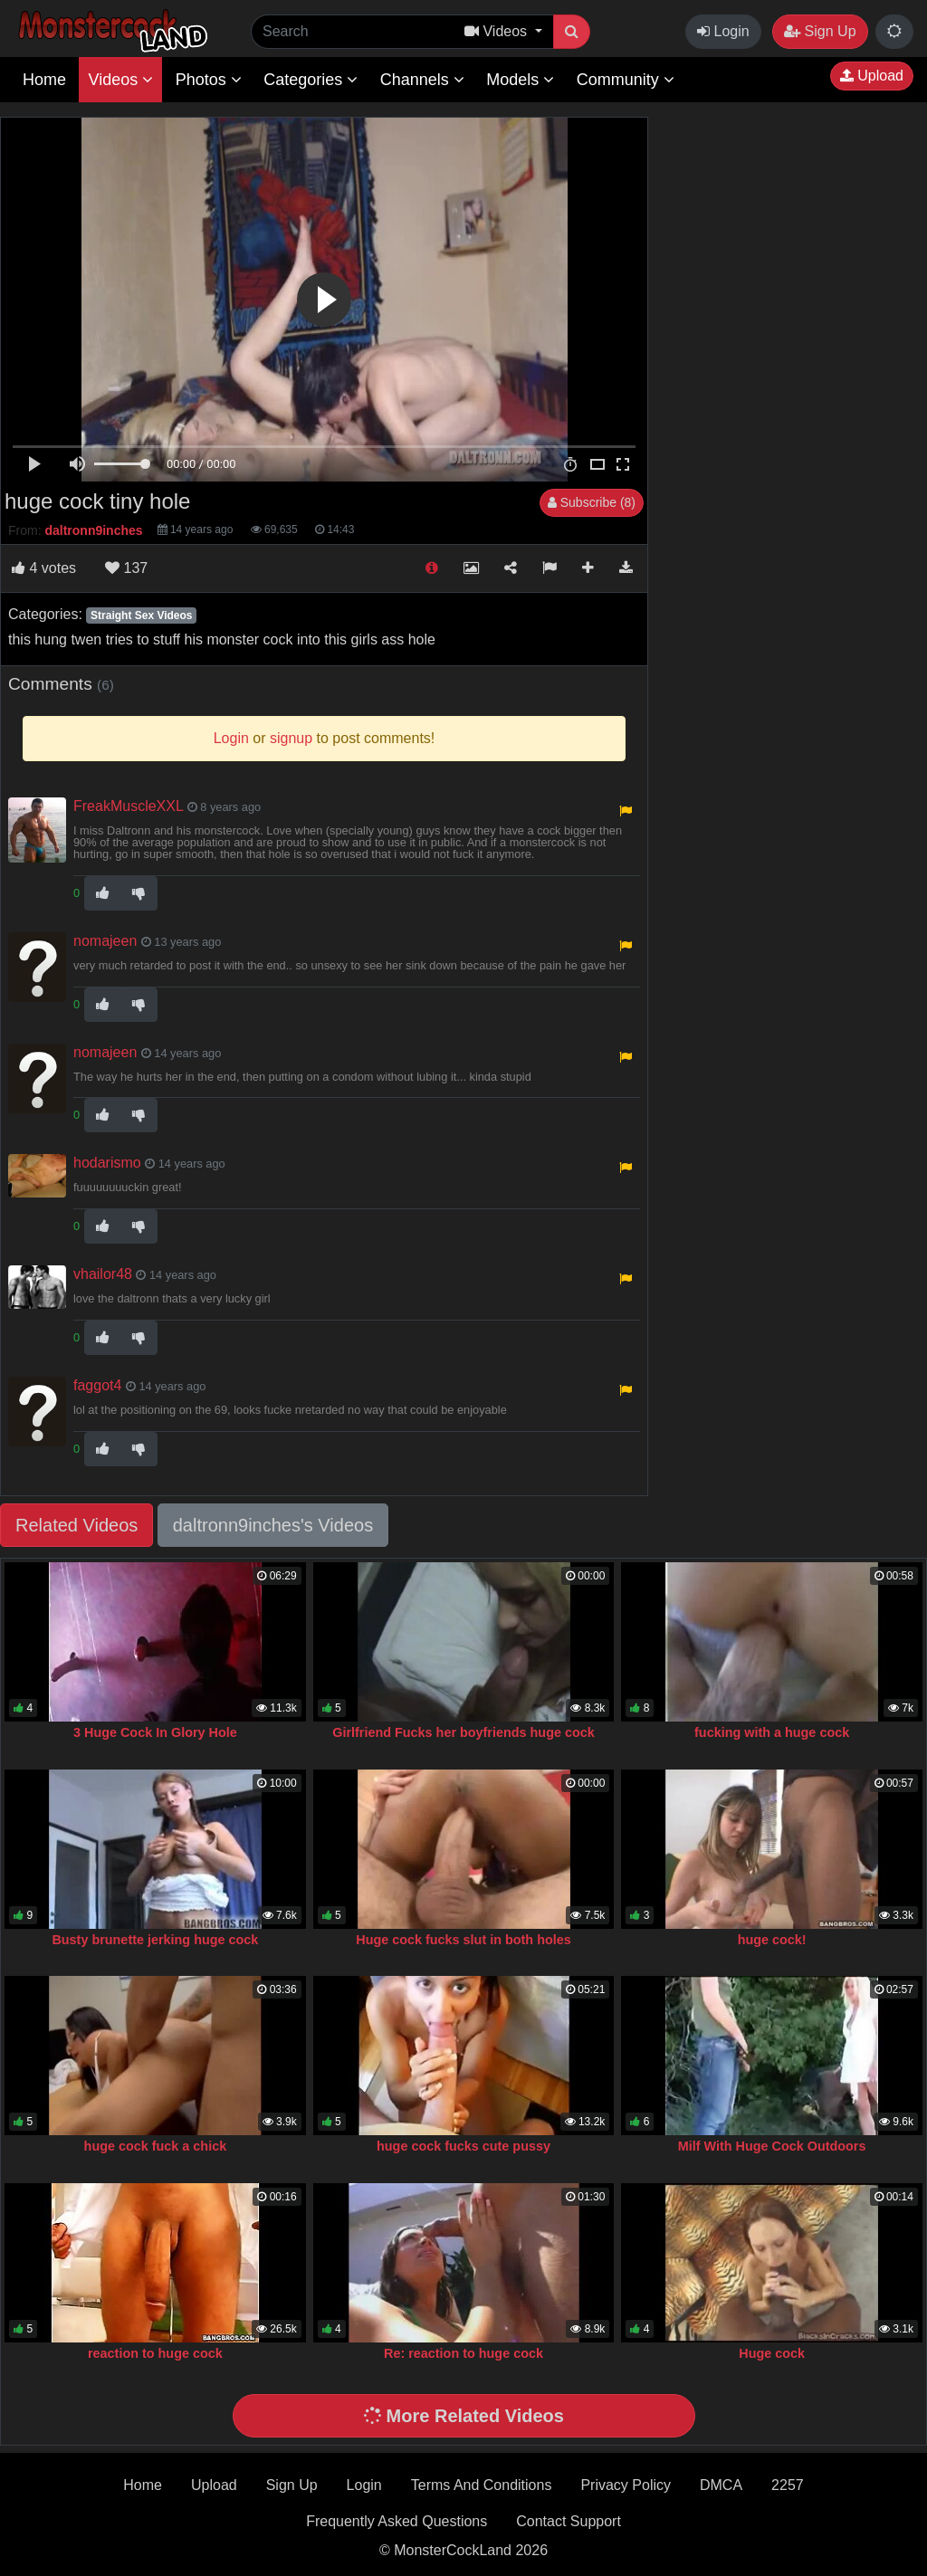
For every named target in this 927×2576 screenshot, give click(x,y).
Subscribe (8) (592, 502)
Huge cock (772, 2353)
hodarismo (107, 1162)
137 (126, 568)
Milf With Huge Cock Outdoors (772, 2146)
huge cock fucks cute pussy (463, 2146)
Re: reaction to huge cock (463, 2353)
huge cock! (772, 1939)
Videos (120, 80)
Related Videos (76, 1525)
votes (44, 568)
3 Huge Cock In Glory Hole (155, 1732)
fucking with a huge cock (771, 1732)
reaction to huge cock (155, 2353)
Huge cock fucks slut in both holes (463, 1939)
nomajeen (105, 941)
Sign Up (819, 31)
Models (520, 80)
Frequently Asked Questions (396, 2521)
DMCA (721, 2485)
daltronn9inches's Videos (273, 1525)
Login (723, 31)
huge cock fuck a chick (155, 2146)
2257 (787, 2485)
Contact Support (568, 2521)
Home (44, 80)
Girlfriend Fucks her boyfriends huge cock (463, 1732)
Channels (422, 80)
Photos (209, 80)
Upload (871, 75)
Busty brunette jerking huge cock (155, 1939)
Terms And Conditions (481, 2485)
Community (625, 80)
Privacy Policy (625, 2485)
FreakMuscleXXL (128, 806)
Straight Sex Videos (141, 615)
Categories (310, 80)
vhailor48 (102, 1274)
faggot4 (97, 1385)
